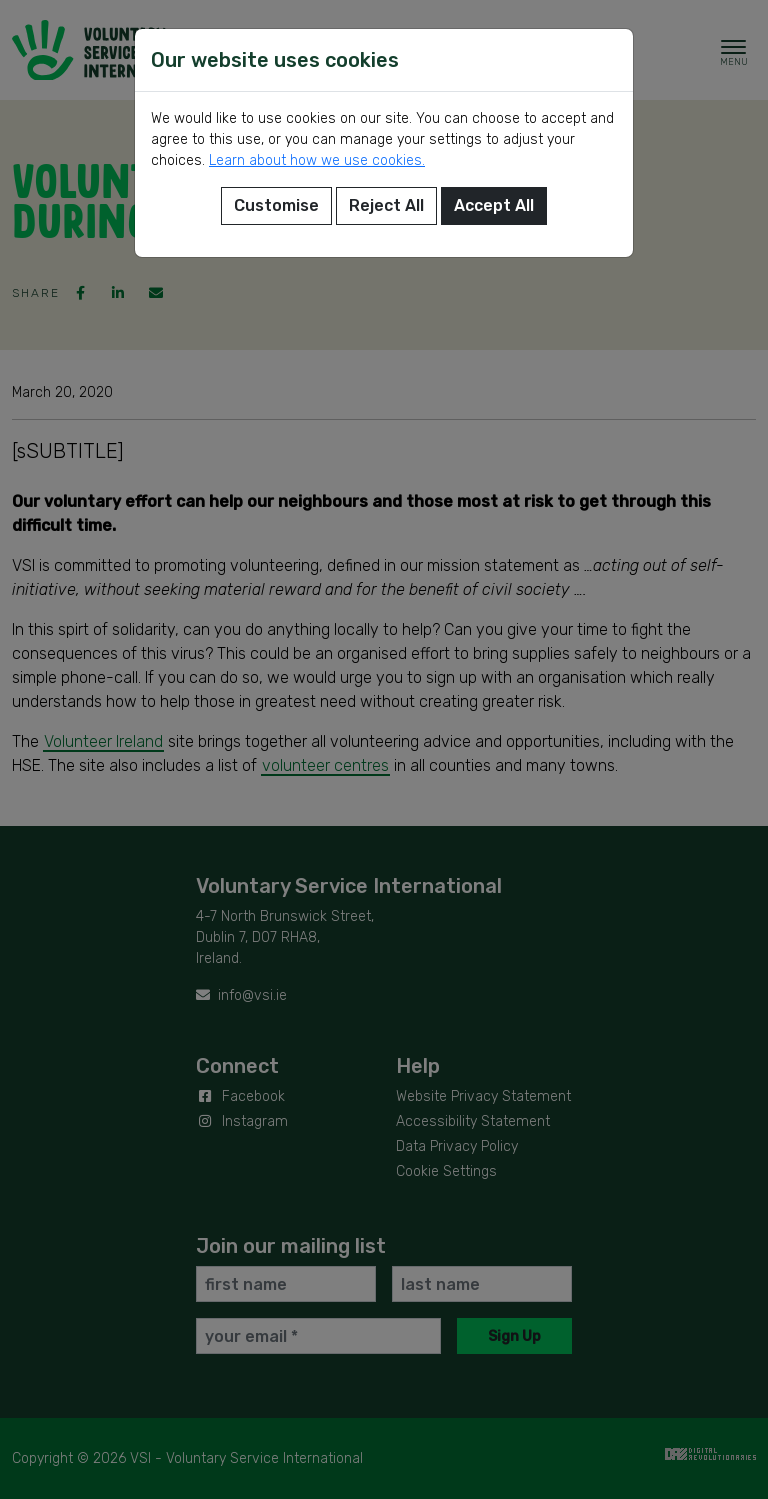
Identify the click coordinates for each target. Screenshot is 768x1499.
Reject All (386, 205)
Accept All (494, 205)
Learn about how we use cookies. (317, 160)
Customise (276, 205)
